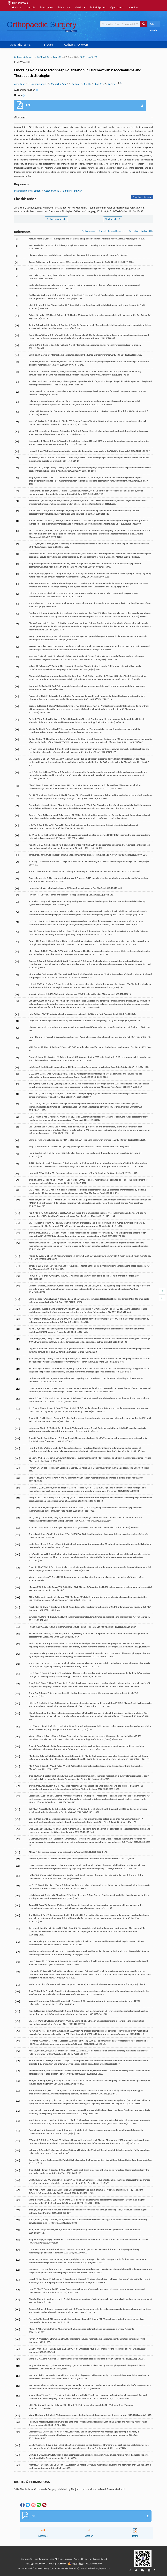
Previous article (56, 219)
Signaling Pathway (72, 190)
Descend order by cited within (141, 231)
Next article (112, 219)
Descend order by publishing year (112, 231)
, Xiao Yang (99, 84)
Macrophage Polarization (27, 190)
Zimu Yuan (20, 84)
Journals (30, 7)
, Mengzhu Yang (58, 84)
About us (133, 7)
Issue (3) (57, 57)
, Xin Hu (87, 84)
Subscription (46, 7)
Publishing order (88, 231)
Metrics (80, 7)
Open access (117, 7)
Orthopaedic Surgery (23, 57)
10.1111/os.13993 (88, 57)
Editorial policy (98, 7)
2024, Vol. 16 (43, 57)
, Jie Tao (74, 84)
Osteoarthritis (51, 190)
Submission (64, 7)
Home (16, 7)
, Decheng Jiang (37, 84)
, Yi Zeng (111, 84)
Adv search (153, 24)
